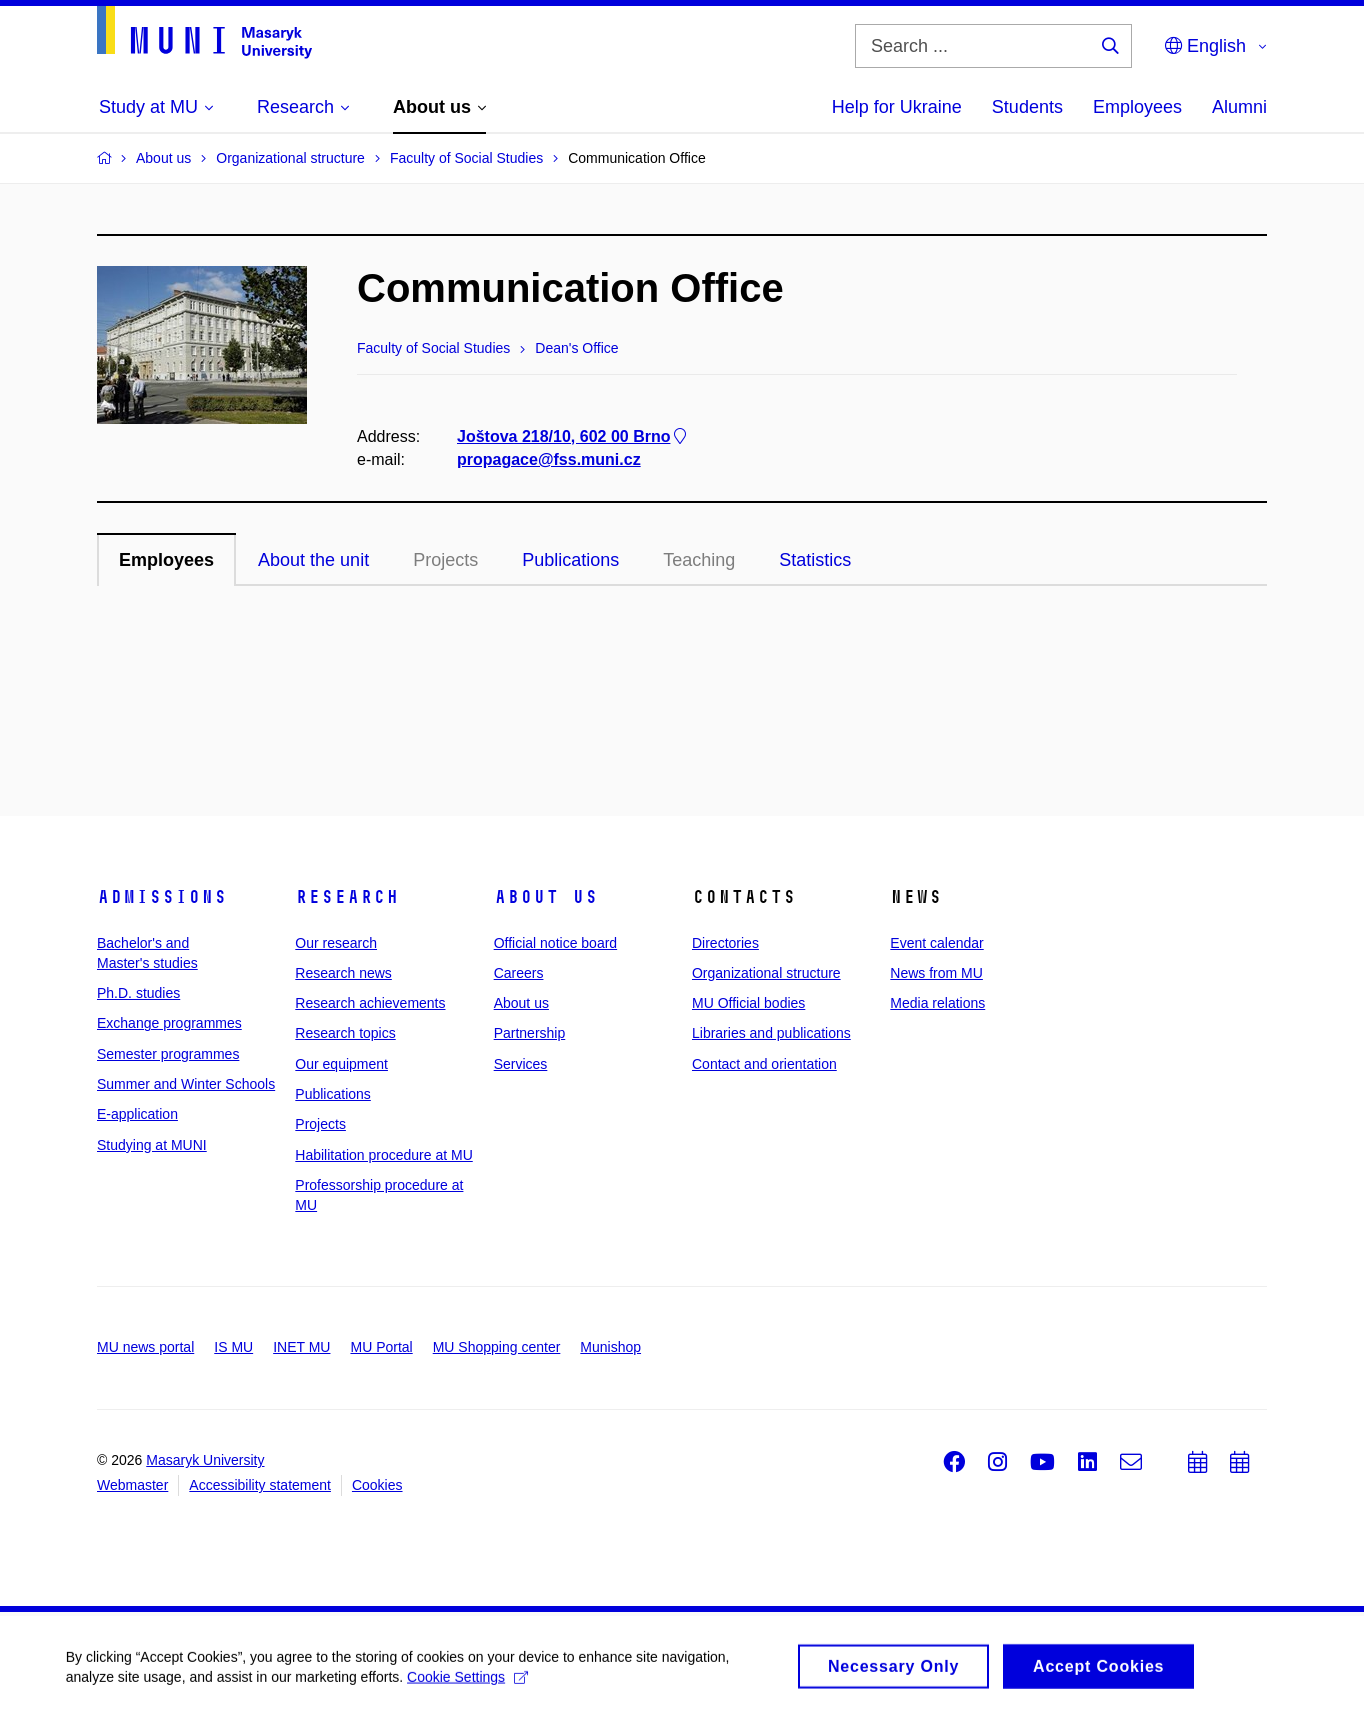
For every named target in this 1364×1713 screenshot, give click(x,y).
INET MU (301, 1347)
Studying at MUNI (152, 1145)
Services (521, 1064)
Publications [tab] (570, 560)
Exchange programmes (169, 1023)
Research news (343, 973)
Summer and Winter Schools (186, 1084)
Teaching (699, 560)
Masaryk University (205, 1460)
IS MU (233, 1347)
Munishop (610, 1347)
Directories (725, 943)
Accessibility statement (260, 1485)
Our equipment (341, 1064)
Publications (333, 1094)
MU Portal (381, 1347)
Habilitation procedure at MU (383, 1155)
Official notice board (555, 943)
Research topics (345, 1033)
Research (347, 897)
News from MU (936, 973)
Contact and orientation (764, 1064)
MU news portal (145, 1347)
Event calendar (936, 943)
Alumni (1239, 107)
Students (1027, 107)
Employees (1137, 107)
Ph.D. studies (138, 993)
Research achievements (370, 1003)
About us (546, 897)
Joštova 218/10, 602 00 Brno (573, 436)
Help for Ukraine (897, 107)
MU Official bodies (748, 1003)
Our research (336, 943)
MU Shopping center (497, 1347)
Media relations (937, 1003)
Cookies (377, 1485)
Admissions (162, 897)
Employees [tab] (166, 560)
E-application (137, 1114)
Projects (445, 560)
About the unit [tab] (313, 560)
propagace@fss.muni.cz (549, 459)
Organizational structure (766, 973)
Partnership (530, 1033)
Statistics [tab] (815, 560)
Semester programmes (168, 1054)
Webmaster (132, 1485)
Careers (519, 973)
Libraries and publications (771, 1033)
